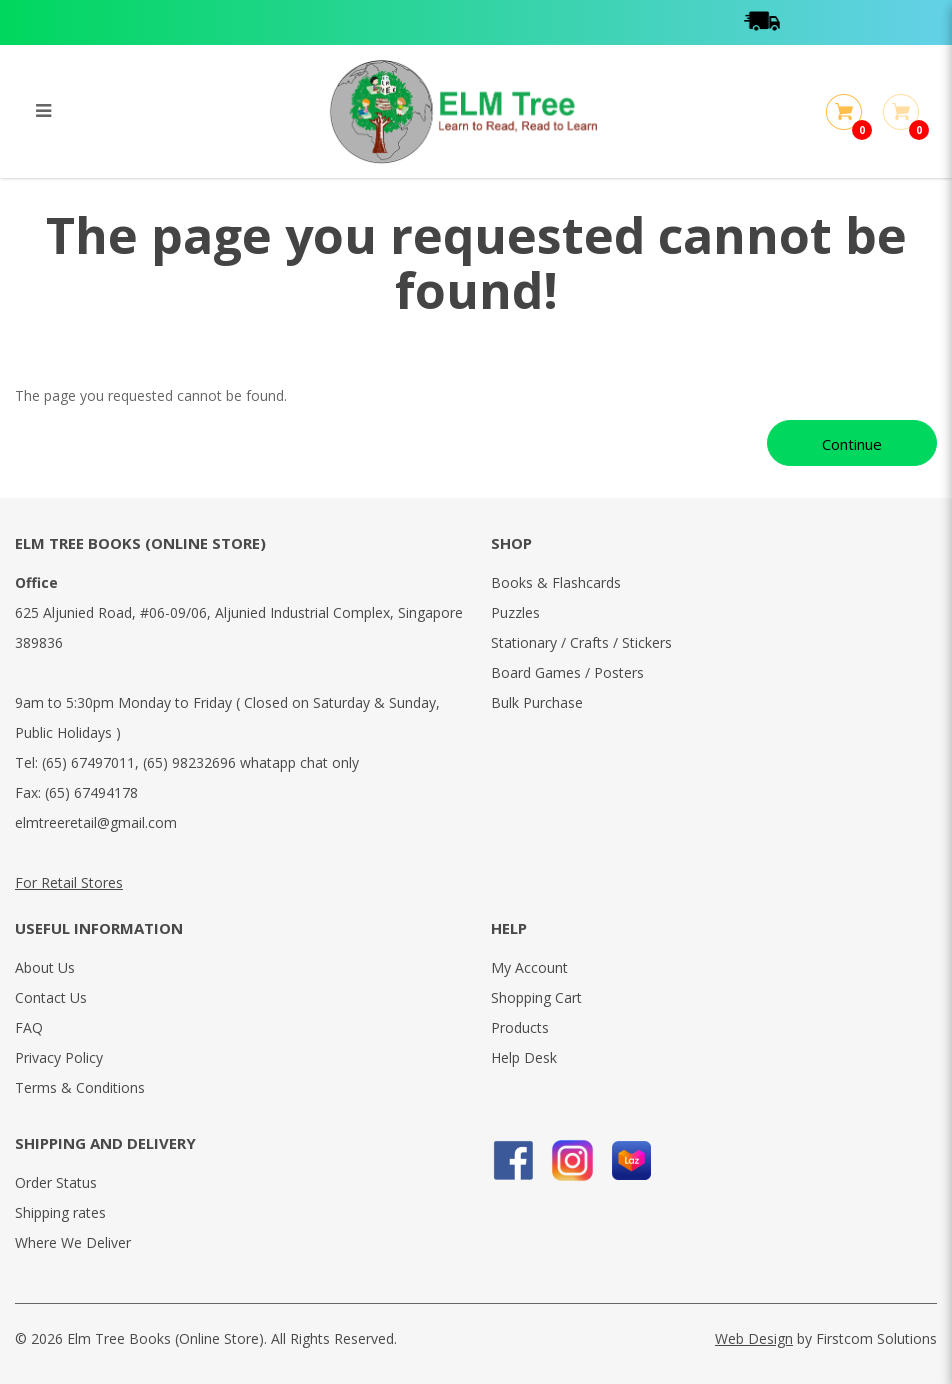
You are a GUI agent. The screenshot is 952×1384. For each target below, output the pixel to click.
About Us (45, 967)
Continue (852, 444)
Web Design (754, 1338)
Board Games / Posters (567, 672)
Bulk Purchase (537, 702)
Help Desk (524, 1057)
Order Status (56, 1182)
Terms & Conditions (80, 1087)
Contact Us (51, 997)
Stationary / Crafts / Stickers (581, 642)
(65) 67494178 (91, 792)
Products (520, 1027)
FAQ (29, 1027)
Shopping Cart (536, 997)
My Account (529, 967)
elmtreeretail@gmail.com (96, 822)
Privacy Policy (59, 1057)
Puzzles (515, 612)
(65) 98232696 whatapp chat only (251, 762)
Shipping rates (60, 1212)
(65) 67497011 (88, 762)
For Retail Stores (69, 882)
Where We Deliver (73, 1242)
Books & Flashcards (556, 582)
